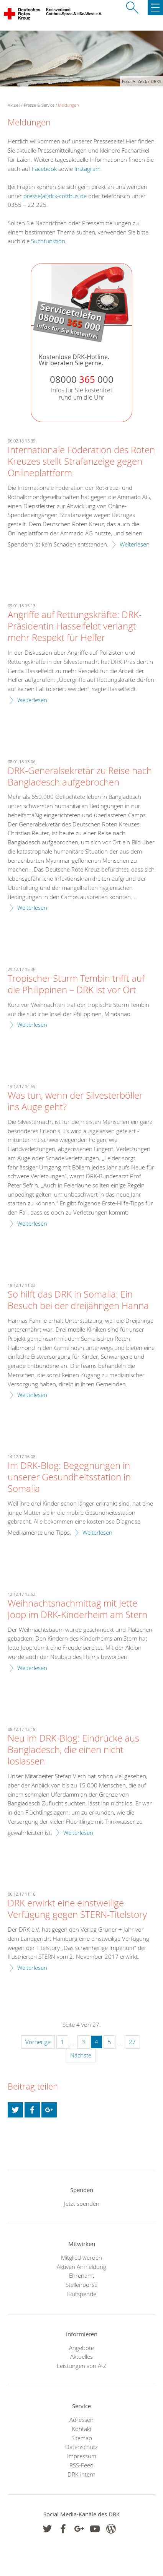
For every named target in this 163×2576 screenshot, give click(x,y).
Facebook (44, 168)
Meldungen (68, 105)
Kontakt (82, 2429)
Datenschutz (81, 2447)
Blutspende (81, 2294)
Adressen (81, 2419)
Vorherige (38, 2042)
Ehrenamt (81, 2275)
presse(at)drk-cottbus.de (55, 196)
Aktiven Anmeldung (81, 2266)
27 (132, 2042)
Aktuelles (81, 2356)
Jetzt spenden (81, 2203)
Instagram (87, 168)
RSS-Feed (81, 2465)
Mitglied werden (81, 2257)
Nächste (80, 2055)
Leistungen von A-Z (82, 2365)
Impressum (81, 2456)
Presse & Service (39, 105)
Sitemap (81, 2438)
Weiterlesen (135, 544)
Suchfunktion (48, 241)
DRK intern (81, 2474)
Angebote (81, 2348)
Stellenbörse (81, 2284)
